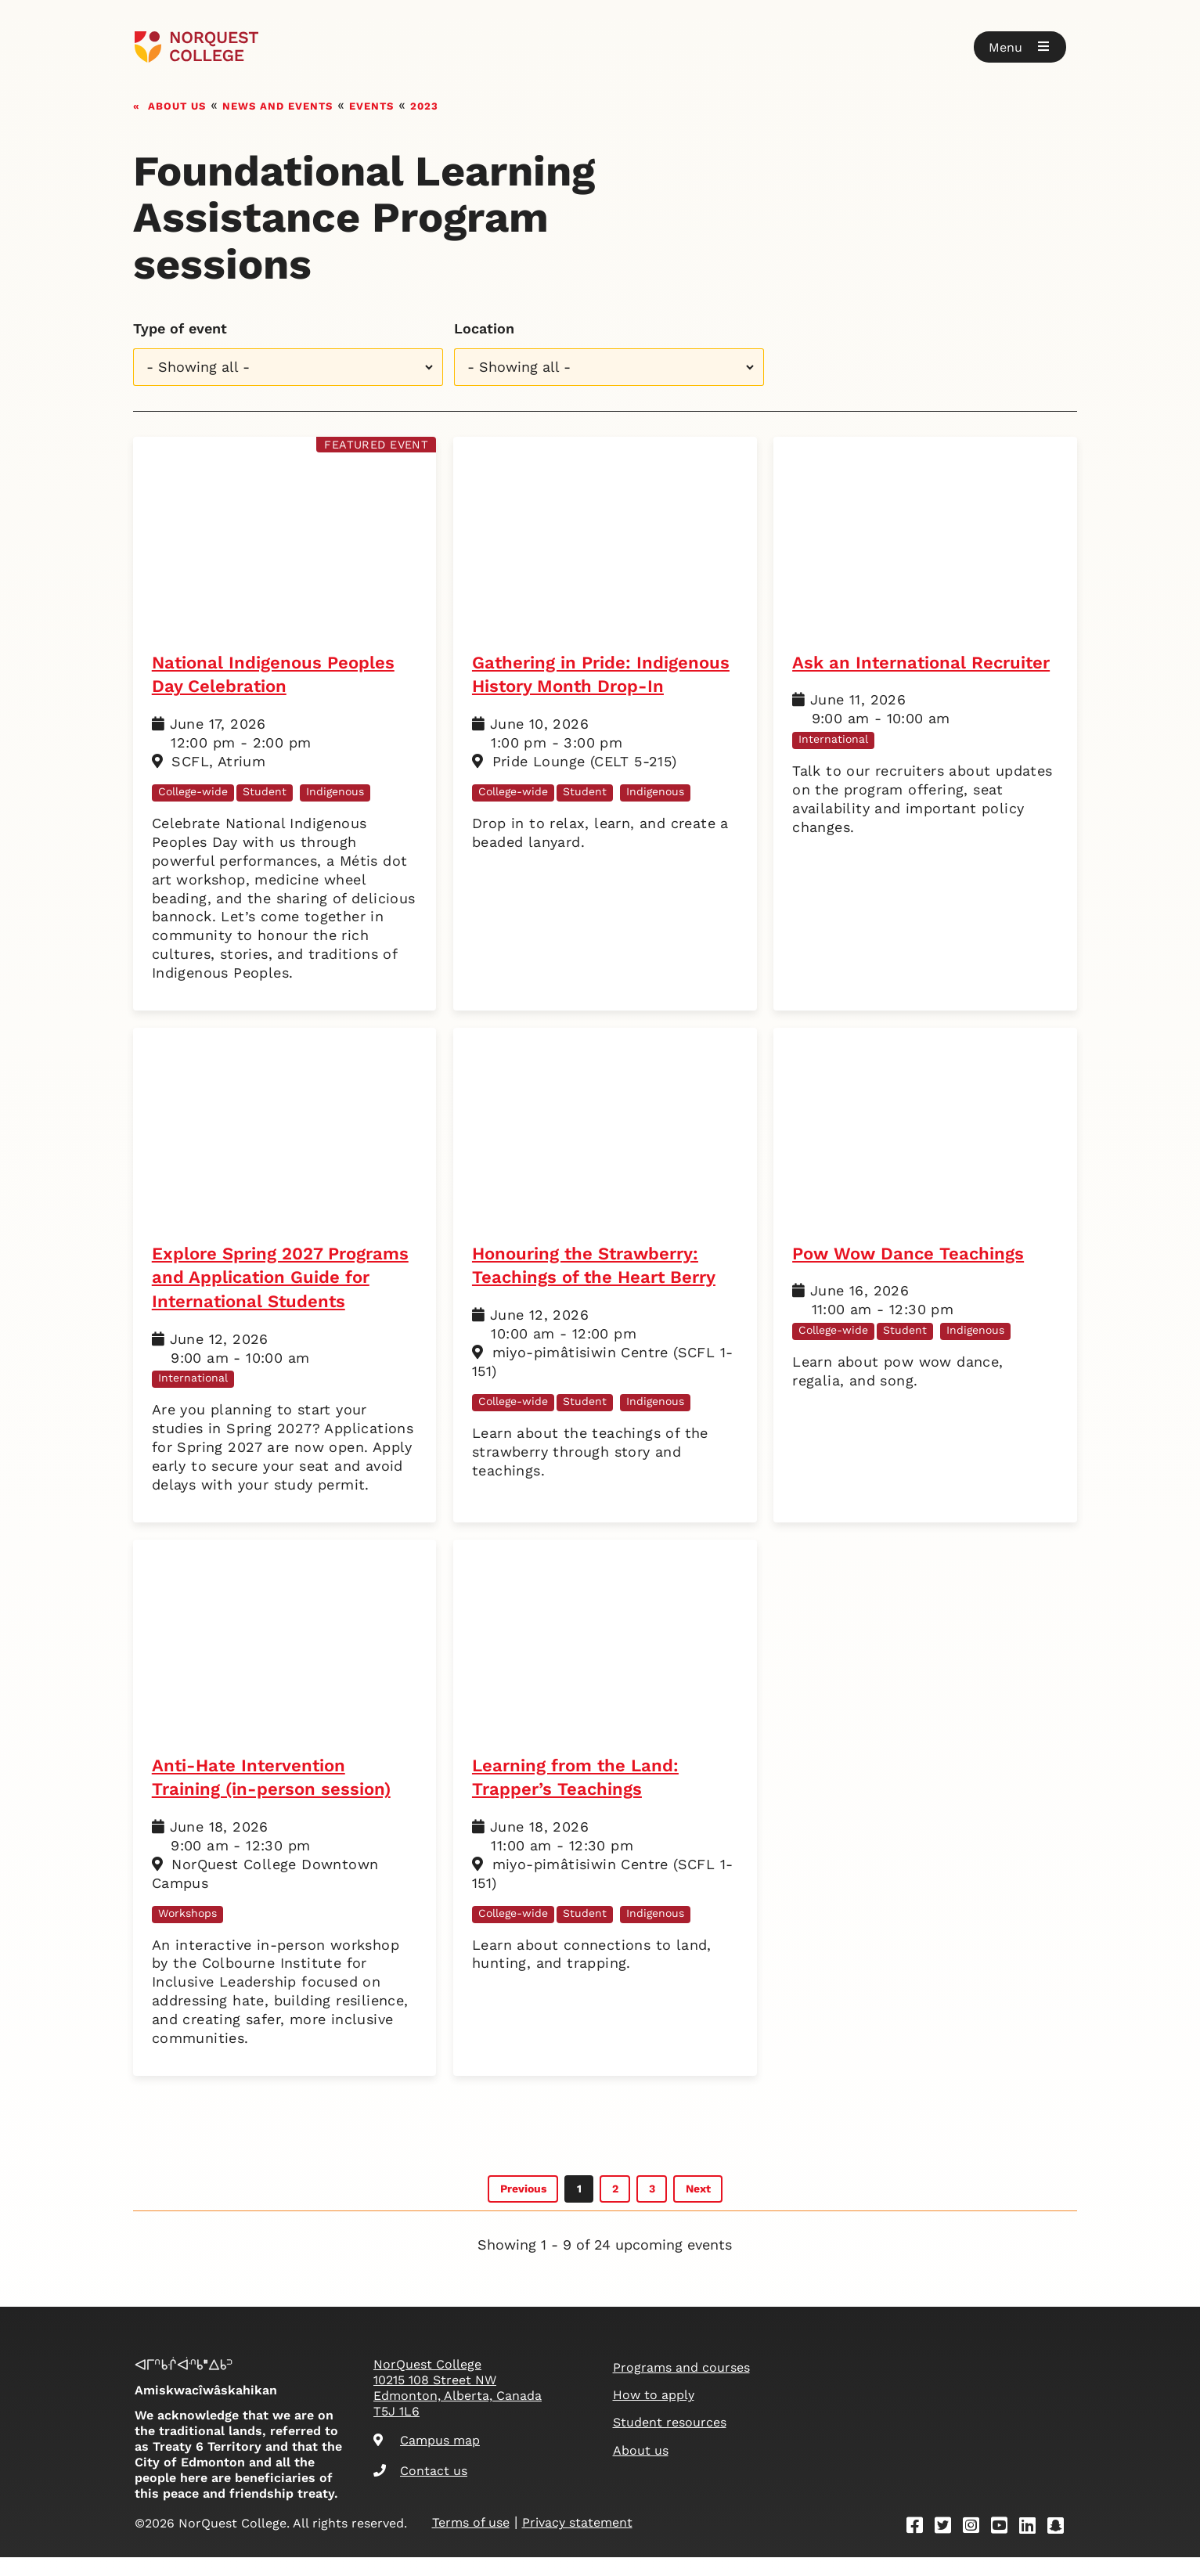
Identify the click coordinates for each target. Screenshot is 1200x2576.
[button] (1020, 47)
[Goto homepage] (197, 47)
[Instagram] (976, 2545)
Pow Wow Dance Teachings (912, 1253)
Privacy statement (577, 2541)
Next (698, 2207)
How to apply (653, 2413)
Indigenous (335, 791)
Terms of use (471, 2541)
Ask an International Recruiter (925, 662)
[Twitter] (948, 2545)
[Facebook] (919, 2545)
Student (264, 791)
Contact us (420, 2488)
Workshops (187, 1936)
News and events (277, 104)
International (833, 739)
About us (177, 104)
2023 (424, 104)
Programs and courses (681, 2386)
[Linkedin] (1032, 2545)
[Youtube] (1004, 2545)
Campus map (426, 2459)
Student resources (669, 2441)
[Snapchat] (1060, 2545)
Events (371, 104)
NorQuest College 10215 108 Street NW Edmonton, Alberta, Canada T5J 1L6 (457, 2406)
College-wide (193, 791)
